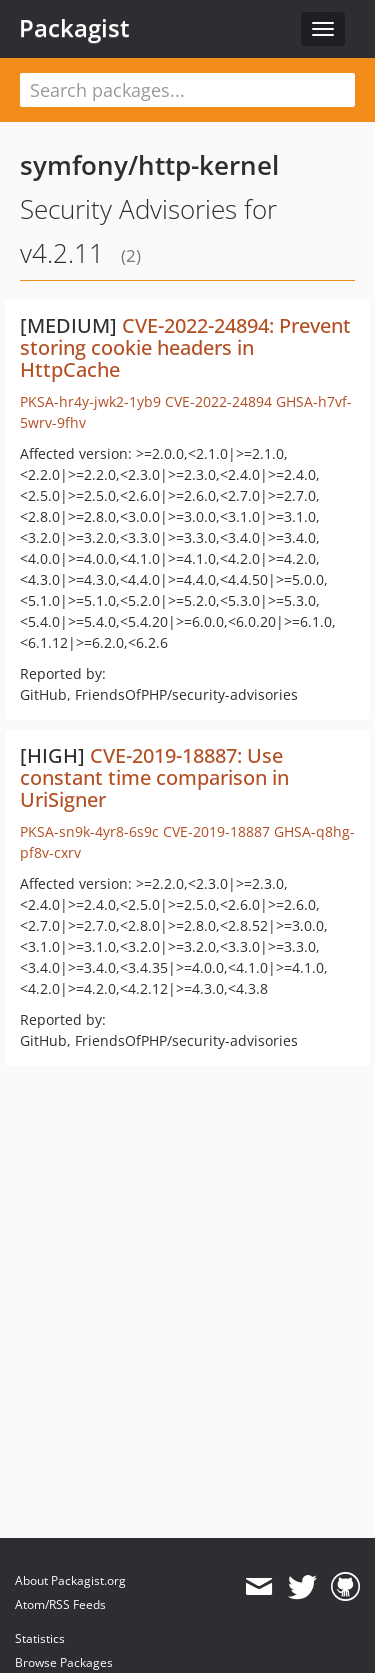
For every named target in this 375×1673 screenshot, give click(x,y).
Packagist (74, 28)
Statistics (40, 1638)
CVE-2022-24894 (218, 401)
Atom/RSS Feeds (60, 1604)
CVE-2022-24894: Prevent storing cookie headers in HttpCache (185, 347)
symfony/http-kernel (149, 165)
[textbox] (187, 90)
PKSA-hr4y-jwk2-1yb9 (90, 401)
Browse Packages (64, 1662)
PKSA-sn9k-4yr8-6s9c (89, 831)
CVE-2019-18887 (216, 831)
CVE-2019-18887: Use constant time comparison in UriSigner (154, 777)
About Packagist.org (70, 1580)
